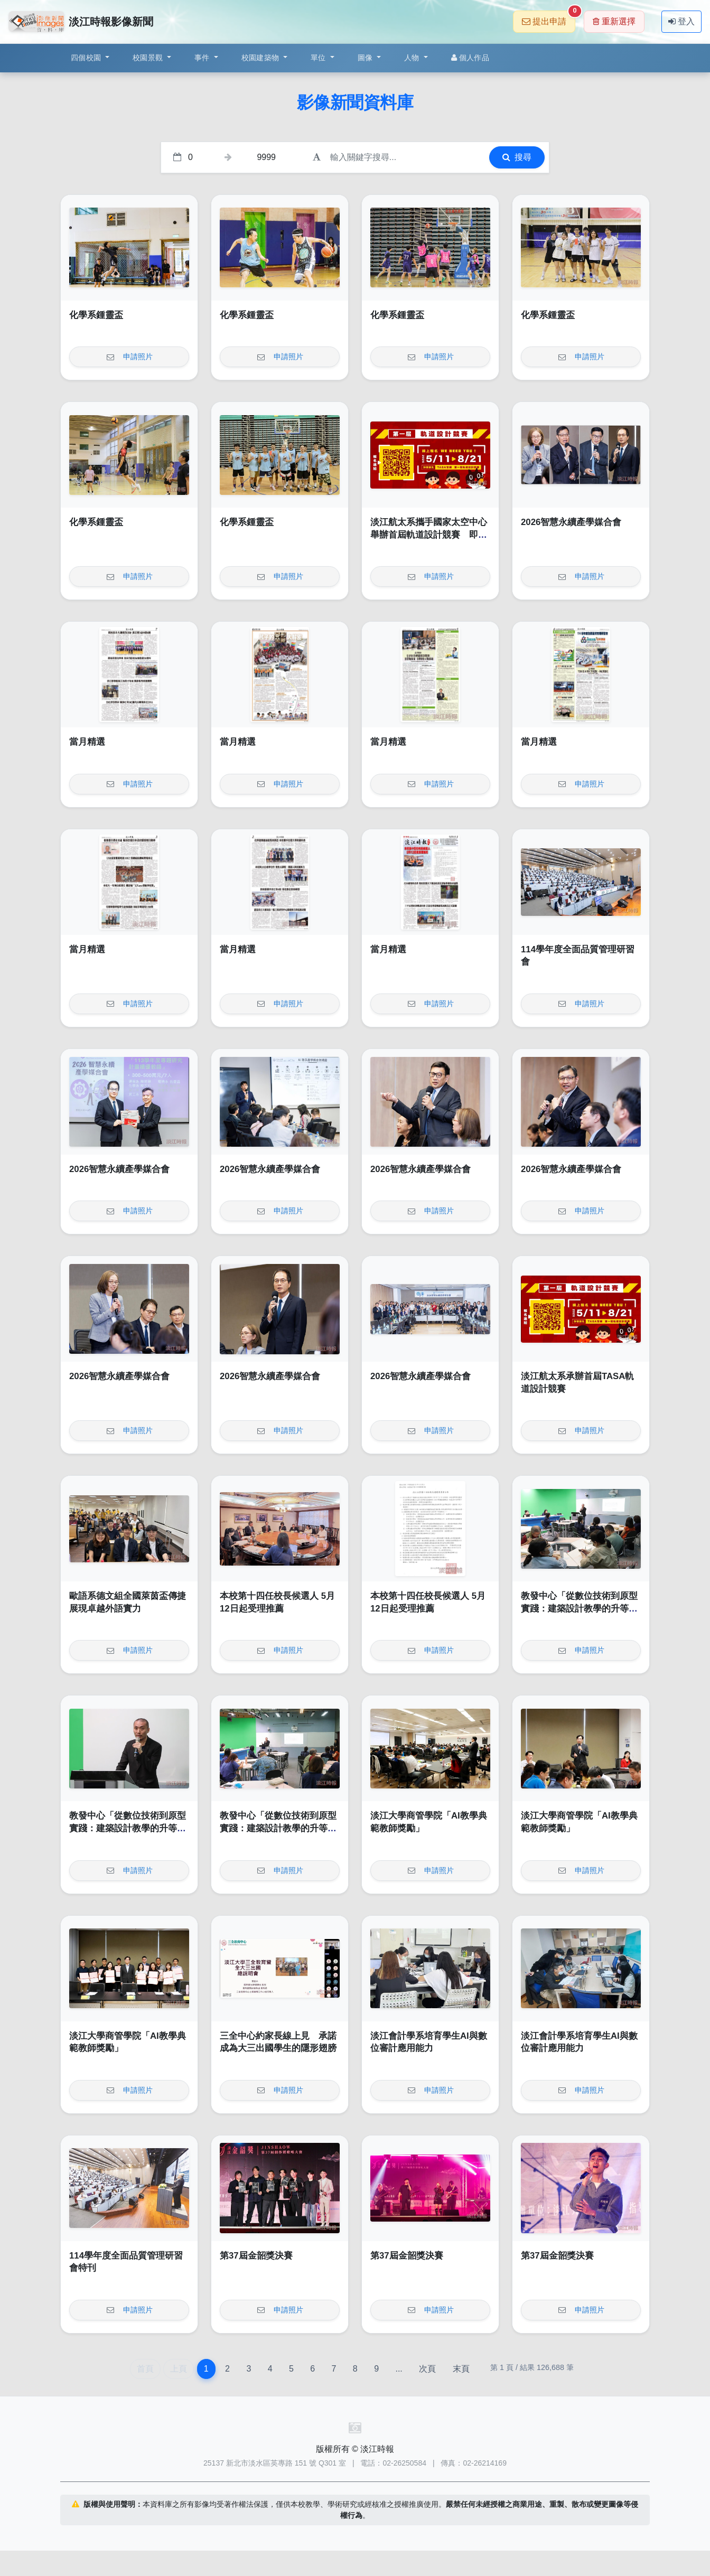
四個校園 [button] (87, 57)
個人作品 (470, 57)
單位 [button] (319, 57)
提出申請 (548, 18)
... (398, 2368)
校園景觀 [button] (149, 57)
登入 (681, 21)
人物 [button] (413, 57)
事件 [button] (203, 57)
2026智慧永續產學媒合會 (571, 522)
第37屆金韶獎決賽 (256, 2256)
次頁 (427, 2368)
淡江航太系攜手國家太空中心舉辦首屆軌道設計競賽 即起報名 (428, 534)
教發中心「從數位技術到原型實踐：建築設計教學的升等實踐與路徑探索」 (579, 1608)
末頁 (461, 2368)
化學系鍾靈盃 (96, 315)
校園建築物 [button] (261, 57)
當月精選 (87, 742)
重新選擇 (614, 21)
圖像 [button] (366, 57)
